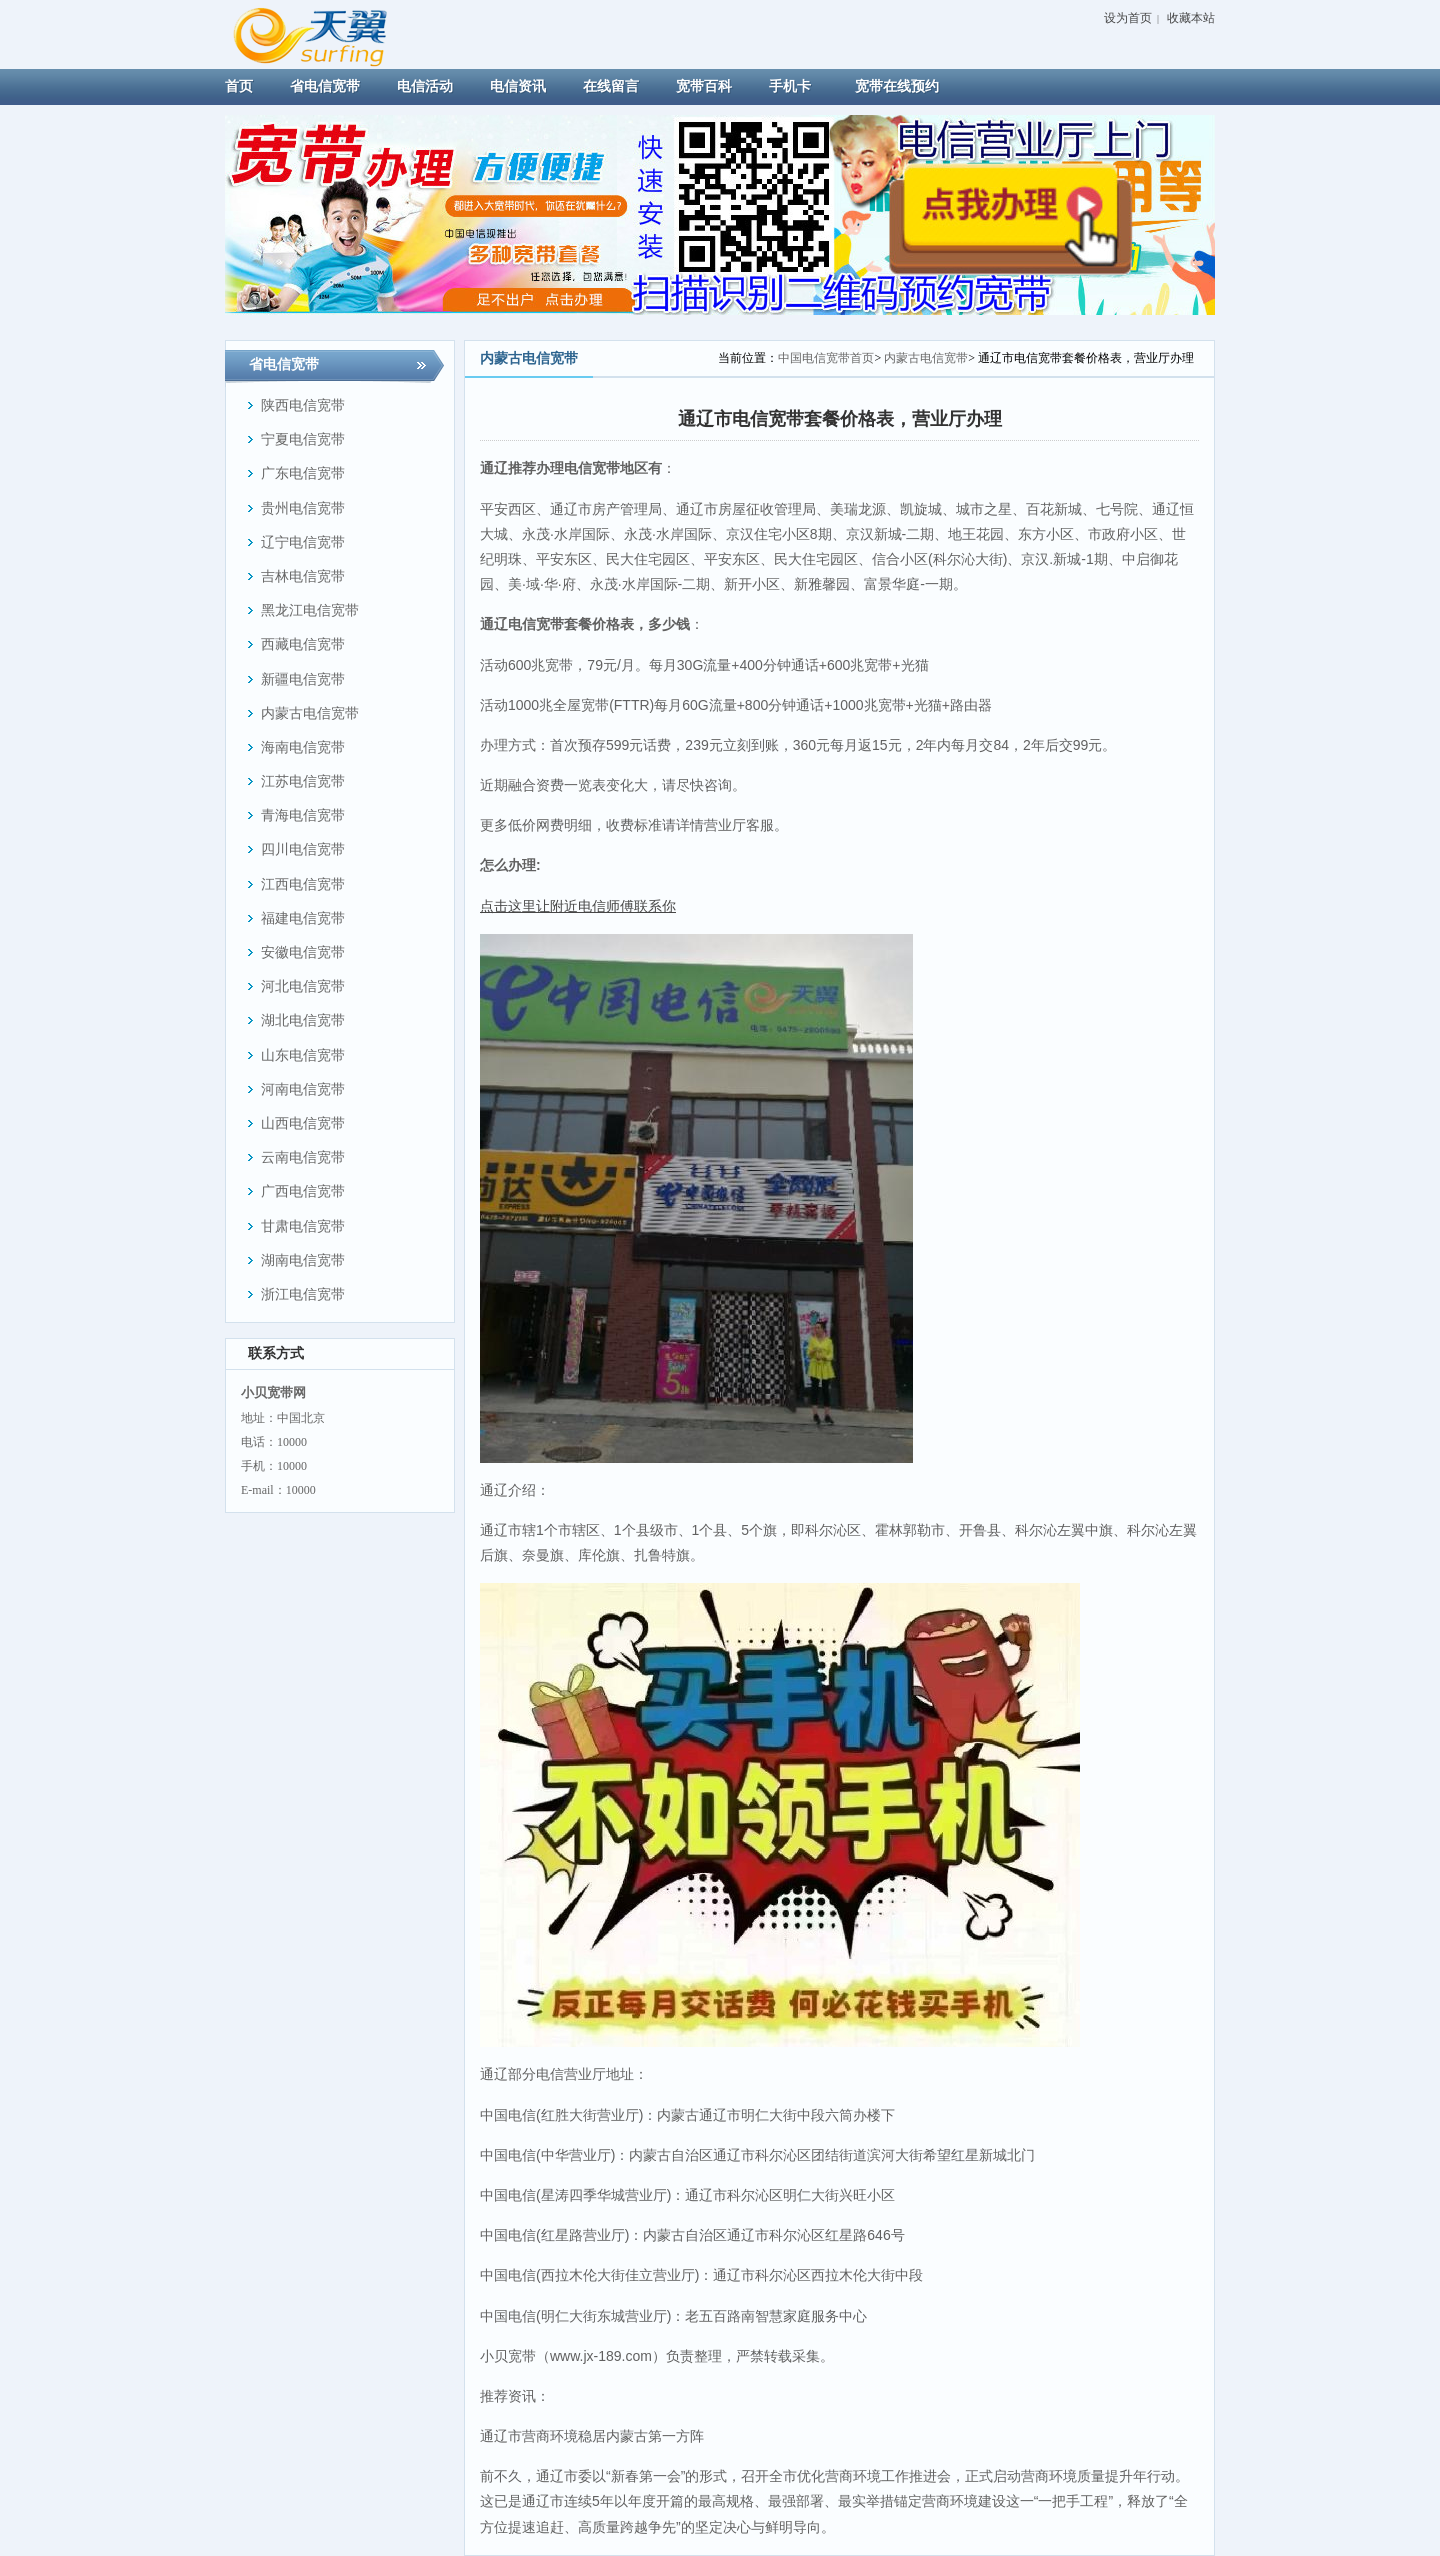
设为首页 (1128, 18)
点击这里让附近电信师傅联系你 (578, 906)
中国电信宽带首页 (826, 358)
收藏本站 (1191, 18)
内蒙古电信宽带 (926, 358)
